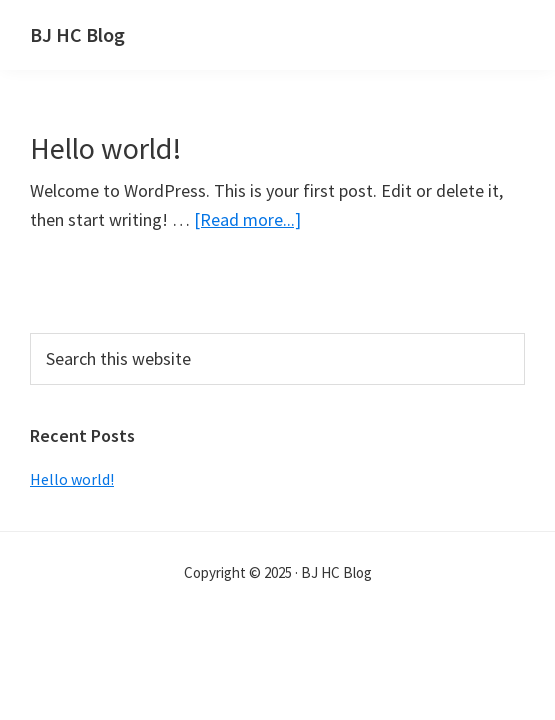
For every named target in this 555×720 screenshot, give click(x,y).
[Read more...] (247, 219)
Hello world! (106, 148)
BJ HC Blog (77, 34)
